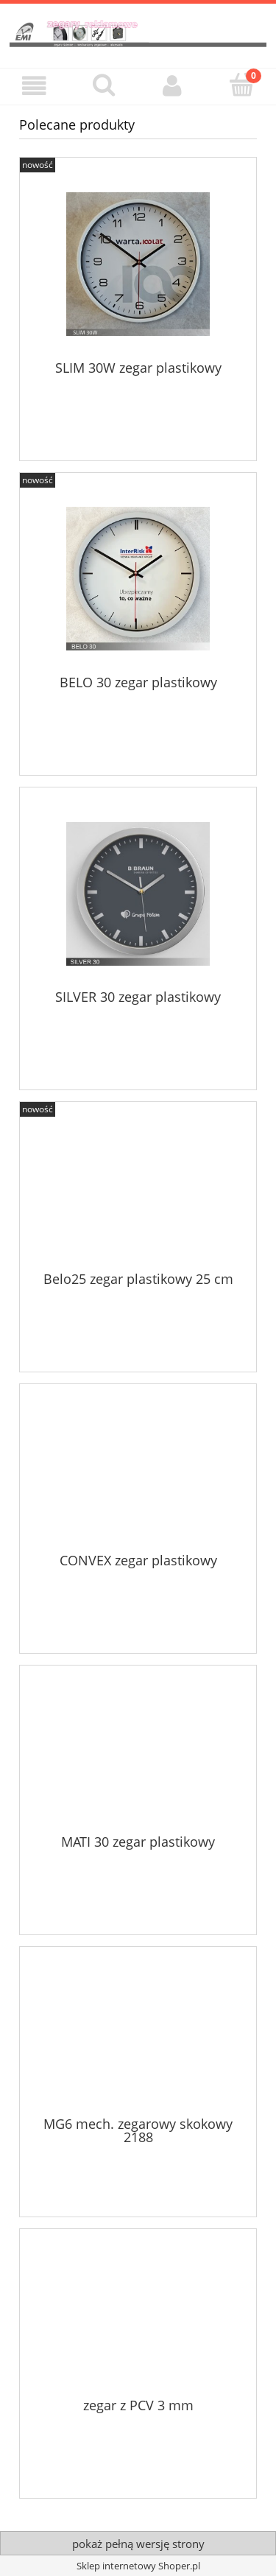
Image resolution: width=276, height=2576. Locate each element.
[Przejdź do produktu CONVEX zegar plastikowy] (138, 1473)
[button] (34, 86)
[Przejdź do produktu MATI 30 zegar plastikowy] (138, 1755)
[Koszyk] (241, 85)
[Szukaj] (103, 85)
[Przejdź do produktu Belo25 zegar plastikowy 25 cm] (138, 1192)
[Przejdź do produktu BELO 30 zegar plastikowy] (138, 578)
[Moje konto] (173, 86)
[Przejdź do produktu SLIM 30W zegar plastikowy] (138, 264)
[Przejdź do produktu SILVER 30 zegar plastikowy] (138, 894)
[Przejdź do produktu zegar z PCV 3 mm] (138, 2318)
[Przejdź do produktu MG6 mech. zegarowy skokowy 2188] (138, 2037)
